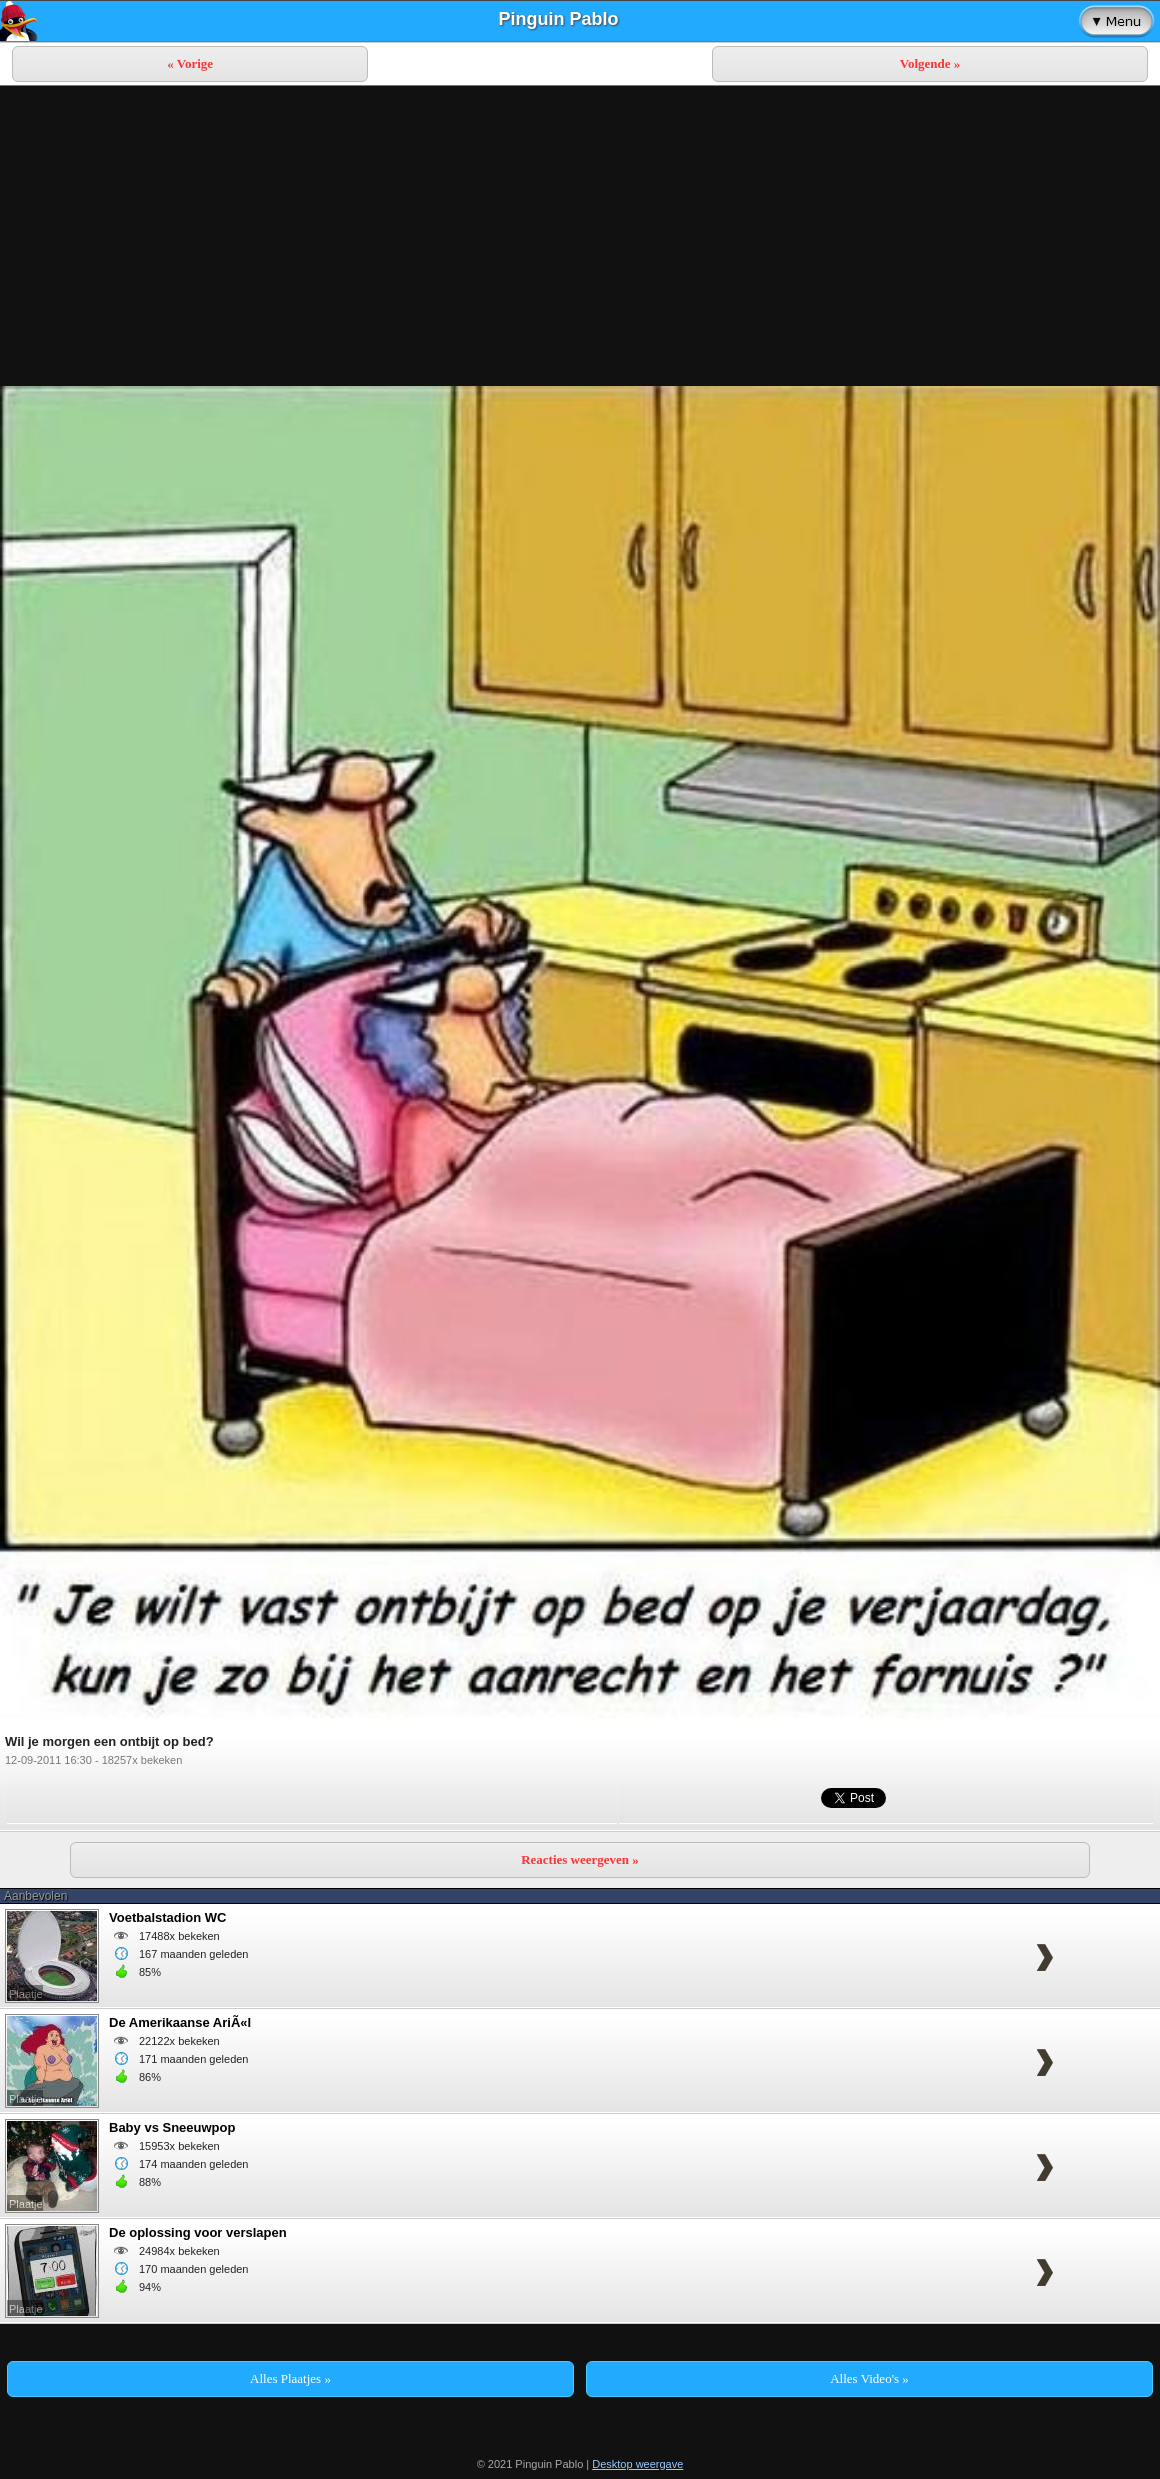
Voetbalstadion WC (167, 1917)
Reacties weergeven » (580, 1859)
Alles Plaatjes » (290, 2378)
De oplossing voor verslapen (198, 2232)
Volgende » (930, 63)
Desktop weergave (637, 2464)
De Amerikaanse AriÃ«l (180, 2022)
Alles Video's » (869, 2378)
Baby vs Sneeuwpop (172, 2127)
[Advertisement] (580, 236)
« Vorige (190, 63)
